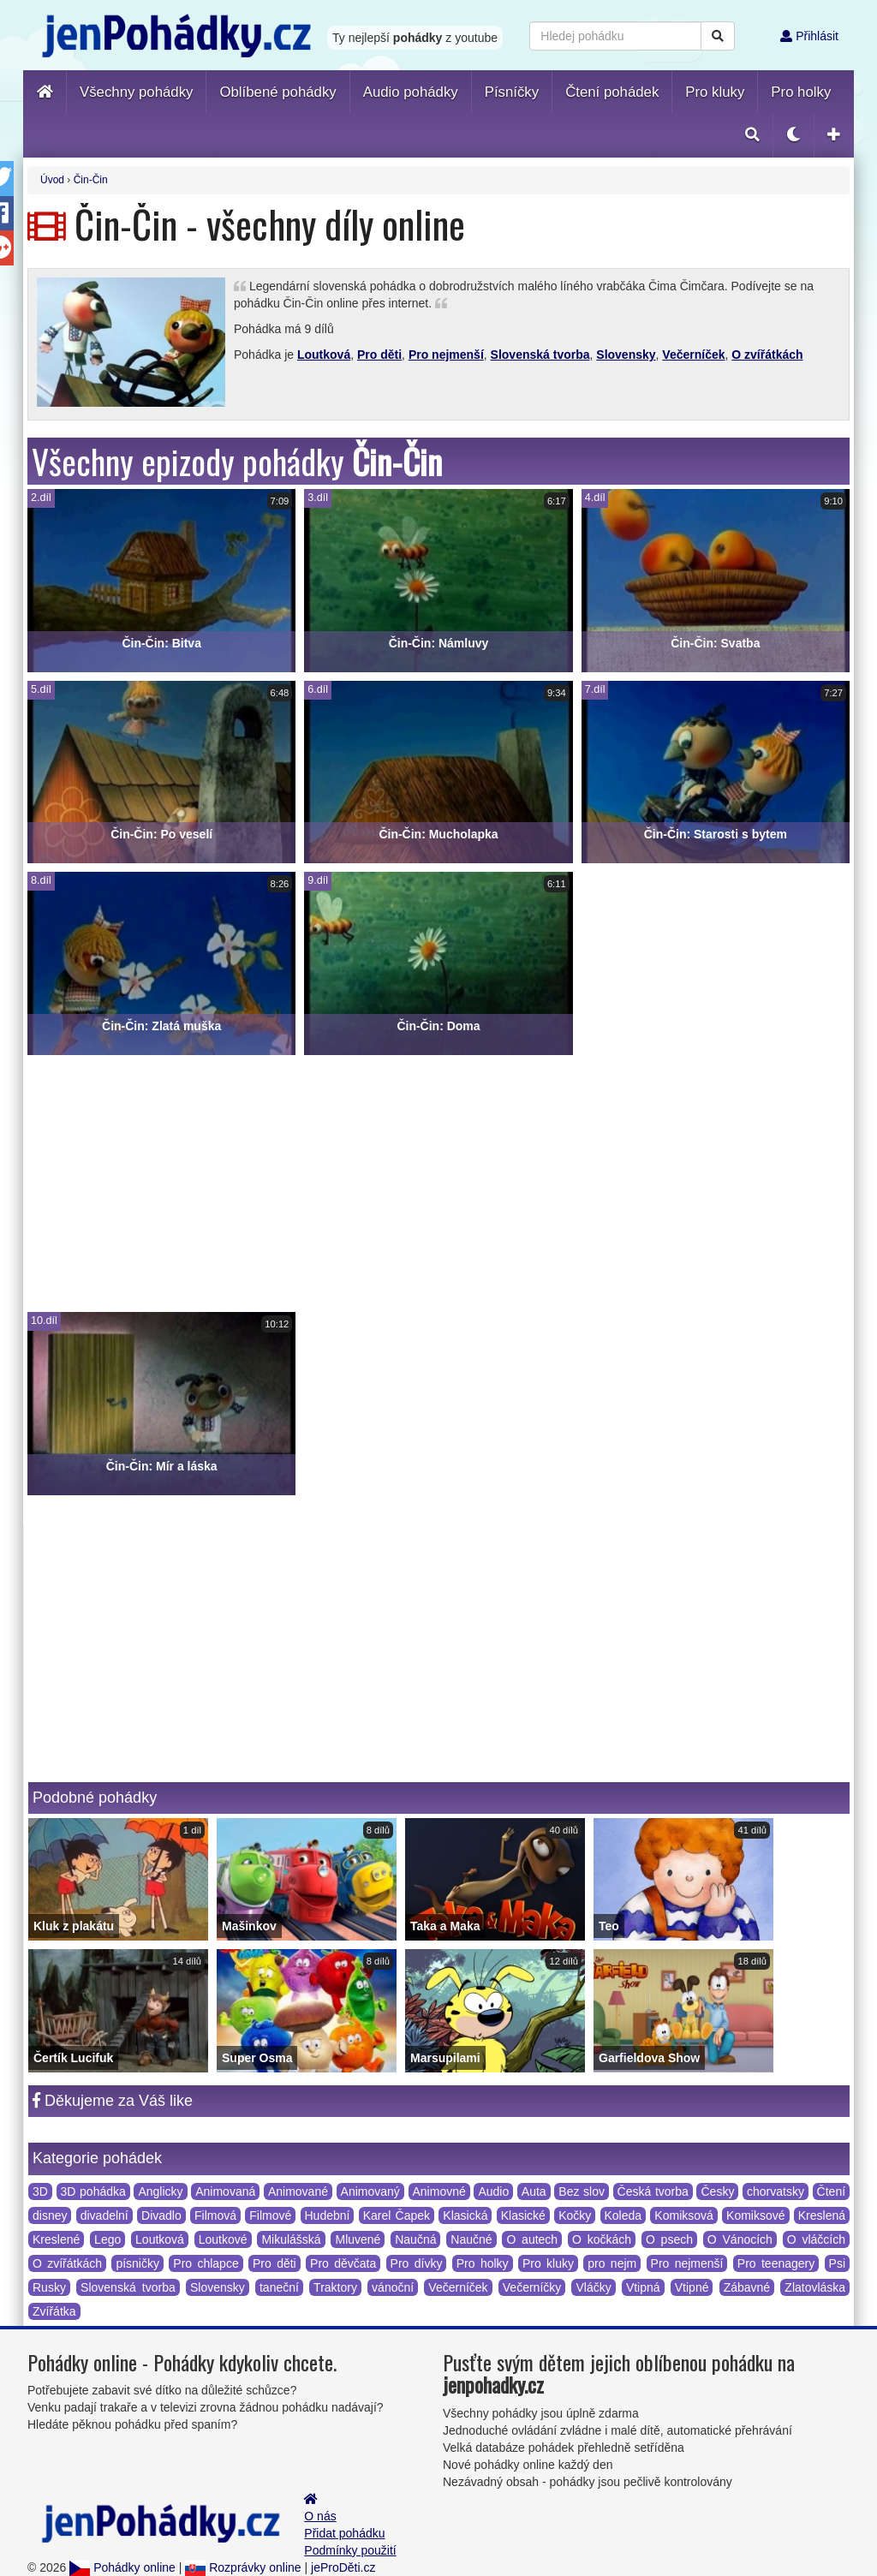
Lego (107, 2239)
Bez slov (581, 2191)
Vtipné (692, 2287)
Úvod (52, 180)
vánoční (393, 2287)
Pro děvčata (343, 2263)
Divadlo (161, 2215)
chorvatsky (775, 2191)
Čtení (831, 2191)
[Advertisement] (438, 1183)
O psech (669, 2239)
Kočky (574, 2215)
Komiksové (755, 2215)
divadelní (104, 2215)
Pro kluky (548, 2263)
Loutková (323, 354)
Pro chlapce (205, 2263)
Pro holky (482, 2263)
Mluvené (357, 2239)
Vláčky (593, 2287)
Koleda (623, 2215)
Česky (717, 2191)
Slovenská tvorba (540, 354)
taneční (279, 2287)
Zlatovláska (815, 2287)
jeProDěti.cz (343, 2567)
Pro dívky (417, 2263)
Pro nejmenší (446, 354)
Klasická (465, 2215)
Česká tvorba (653, 2191)
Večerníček (693, 354)
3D (40, 2191)
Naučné (471, 2239)
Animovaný (370, 2191)
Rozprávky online (243, 2567)
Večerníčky (532, 2287)
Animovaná (225, 2191)
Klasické (523, 2215)
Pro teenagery (775, 2263)
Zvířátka (54, 2311)
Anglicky (160, 2191)
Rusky (49, 2287)
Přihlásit (809, 36)
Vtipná (643, 2287)
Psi (837, 2263)
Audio (493, 2191)
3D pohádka (93, 2191)
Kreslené (56, 2239)
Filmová (215, 2215)
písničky (137, 2263)
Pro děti (379, 354)
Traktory (335, 2287)
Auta (534, 2191)
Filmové (270, 2215)
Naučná (415, 2239)
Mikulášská (290, 2239)
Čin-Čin (91, 180)
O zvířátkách (766, 354)
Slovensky (625, 354)
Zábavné (747, 2287)
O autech (532, 2239)
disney (50, 2215)
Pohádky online (122, 2567)
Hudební (327, 2215)
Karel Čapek (396, 2215)
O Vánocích (740, 2239)
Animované (298, 2191)
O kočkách (601, 2239)
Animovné (439, 2191)
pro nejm (612, 2263)
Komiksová (683, 2215)
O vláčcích (816, 2239)
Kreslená (821, 2215)
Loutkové (223, 2239)
